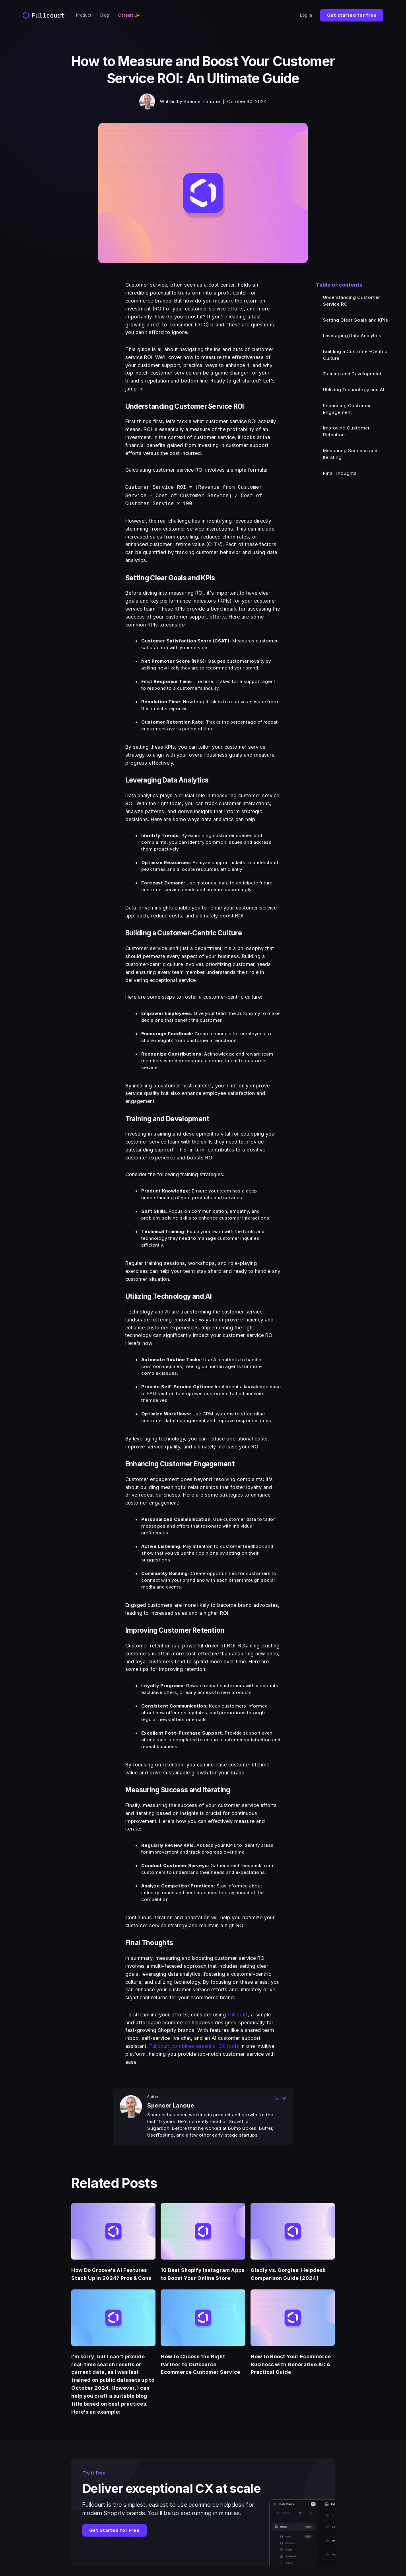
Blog (104, 15)
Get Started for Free (114, 2529)
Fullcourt (237, 2013)
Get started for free (352, 15)
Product (83, 15)
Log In (306, 15)
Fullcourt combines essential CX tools (194, 2045)
